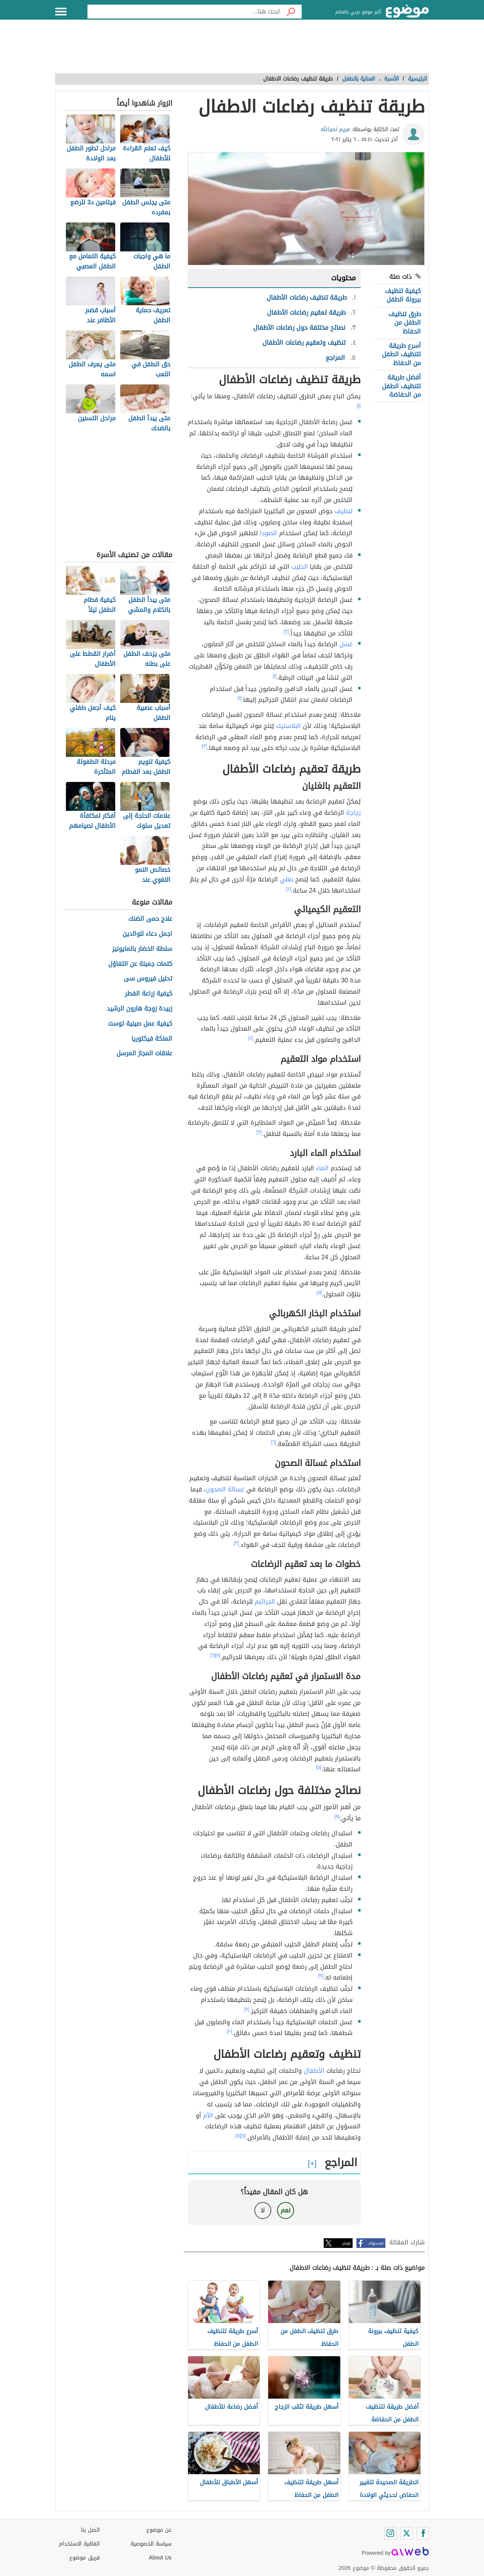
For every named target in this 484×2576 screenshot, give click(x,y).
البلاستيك (288, 726)
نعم (286, 2210)
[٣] (204, 746)
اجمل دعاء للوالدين (147, 934)
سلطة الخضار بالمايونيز (142, 949)
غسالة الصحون (225, 1489)
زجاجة (353, 813)
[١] (359, 405)
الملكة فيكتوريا (151, 1039)
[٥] (319, 1292)
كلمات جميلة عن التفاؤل (140, 964)
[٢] (286, 631)
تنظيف (343, 511)
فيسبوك (375, 2243)
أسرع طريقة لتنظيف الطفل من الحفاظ (401, 354)
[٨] (336, 1816)
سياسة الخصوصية (151, 2544)
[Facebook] (423, 2533)
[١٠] (229, 2031)
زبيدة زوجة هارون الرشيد (139, 1008)
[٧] (217, 1655)
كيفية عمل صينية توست (140, 1023)
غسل (346, 644)
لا (262, 2210)
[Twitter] (406, 2533)
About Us (160, 2557)
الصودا (268, 533)
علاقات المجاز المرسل (144, 1053)
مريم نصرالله (335, 129)
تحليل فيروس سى (148, 978)
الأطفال (314, 2071)
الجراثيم (265, 1601)
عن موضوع (158, 2530)
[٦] (273, 1442)
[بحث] (291, 12)
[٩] (321, 1975)
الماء (322, 1168)
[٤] (288, 888)
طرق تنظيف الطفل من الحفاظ (404, 322)
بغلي (286, 879)
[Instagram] (390, 2533)
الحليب (299, 567)
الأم (208, 2115)
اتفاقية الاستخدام (79, 2544)
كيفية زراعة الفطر (148, 993)
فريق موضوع (84, 2557)
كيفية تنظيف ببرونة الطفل (403, 295)
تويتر (346, 2243)
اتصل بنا (90, 2530)
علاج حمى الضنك (150, 919)
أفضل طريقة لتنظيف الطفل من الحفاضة (401, 386)
